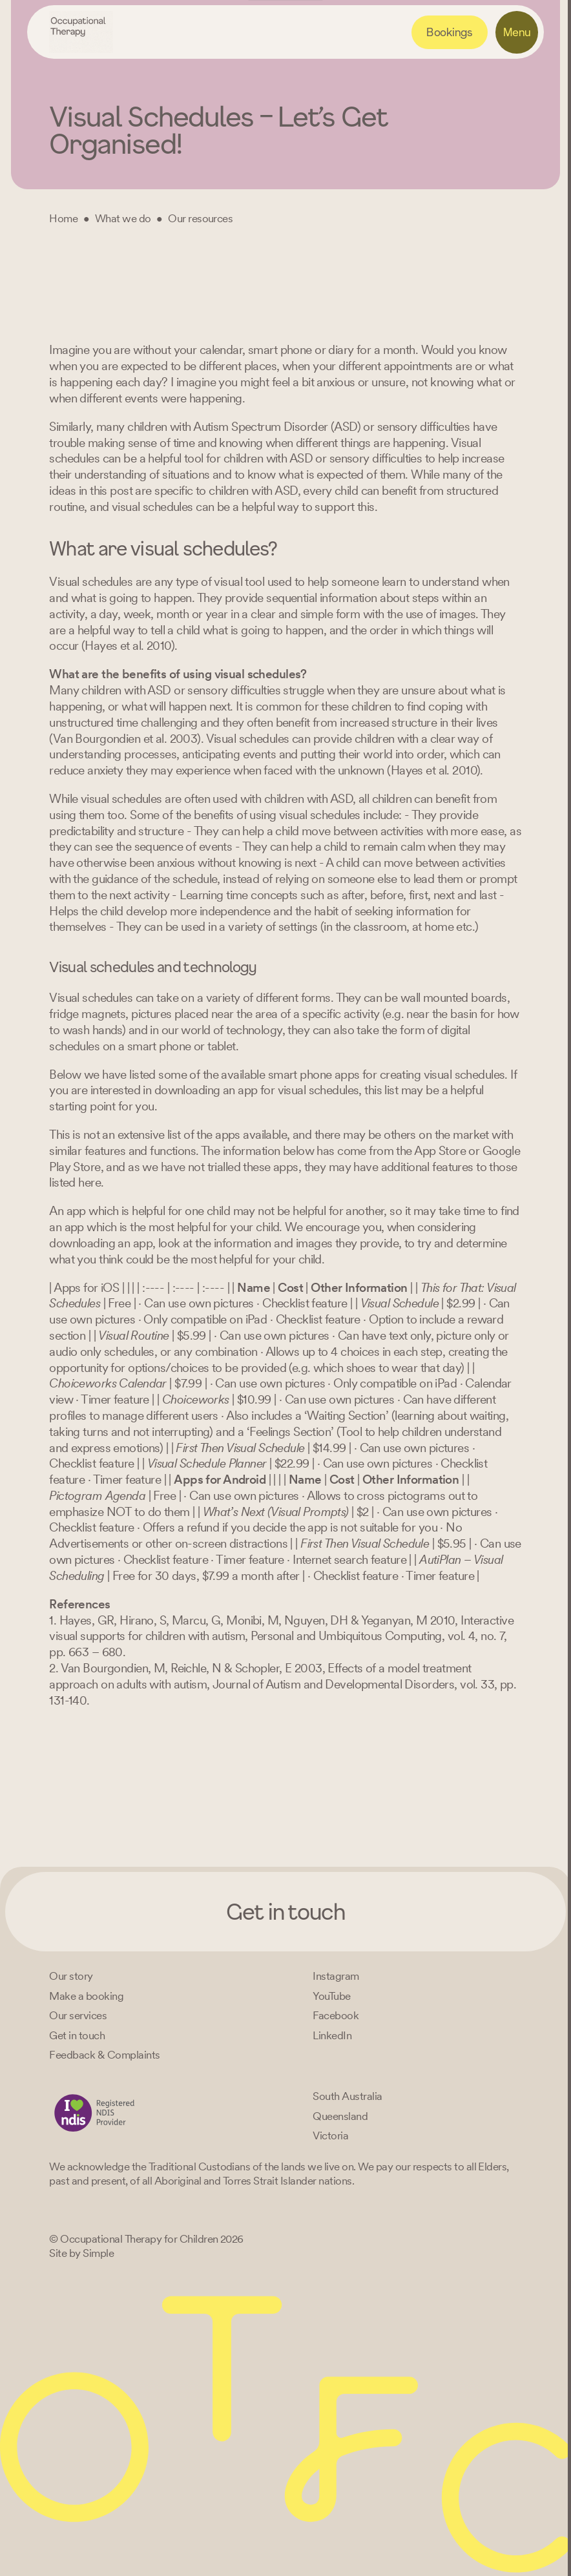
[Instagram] (335, 1975)
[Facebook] (335, 2015)
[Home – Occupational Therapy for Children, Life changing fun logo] (81, 32)
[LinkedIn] (332, 2035)
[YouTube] (331, 1995)
